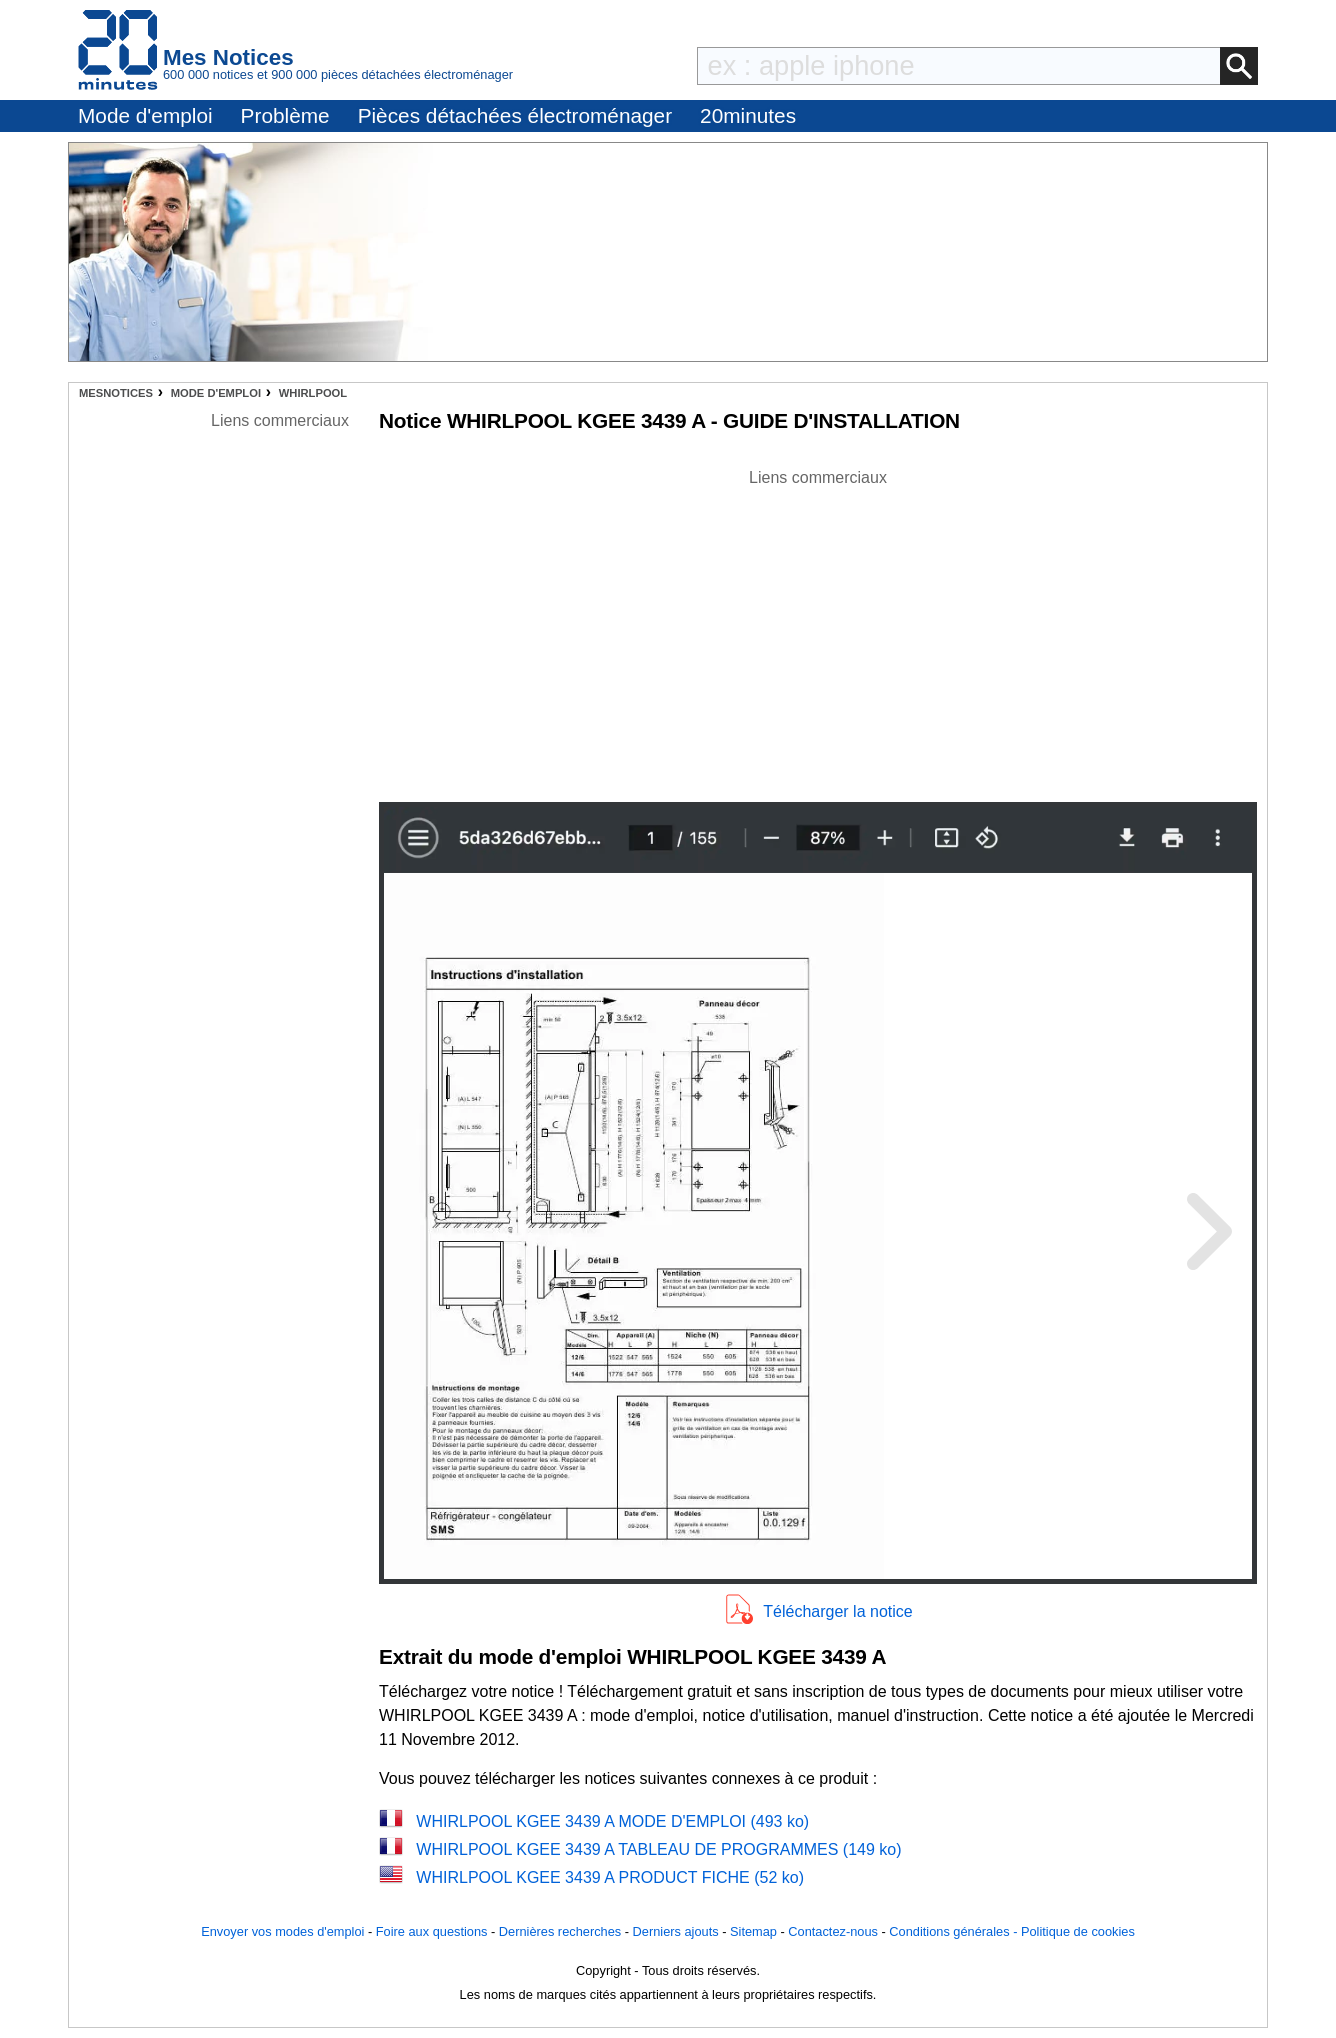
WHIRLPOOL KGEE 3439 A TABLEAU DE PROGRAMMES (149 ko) (658, 1849)
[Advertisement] (818, 630)
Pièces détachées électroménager (515, 115)
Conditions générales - (955, 1931)
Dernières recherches (560, 1931)
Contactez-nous (833, 1931)
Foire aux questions (432, 1931)
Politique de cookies (1078, 1931)
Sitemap (753, 1931)
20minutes (748, 115)
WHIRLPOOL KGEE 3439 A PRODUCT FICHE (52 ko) (610, 1877)
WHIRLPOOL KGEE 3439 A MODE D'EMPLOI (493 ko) (612, 1821)
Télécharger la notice (837, 1611)
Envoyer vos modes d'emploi (282, 1931)
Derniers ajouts (676, 1931)
